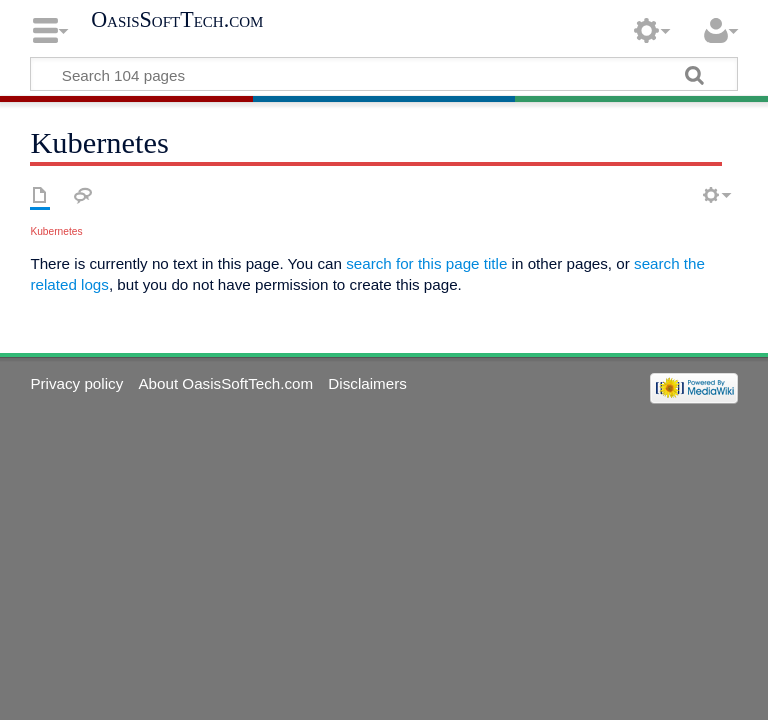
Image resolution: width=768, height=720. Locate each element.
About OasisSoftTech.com (225, 383)
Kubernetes (56, 231)
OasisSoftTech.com (177, 20)
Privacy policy (76, 383)
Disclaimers (367, 383)
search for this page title (426, 263)
